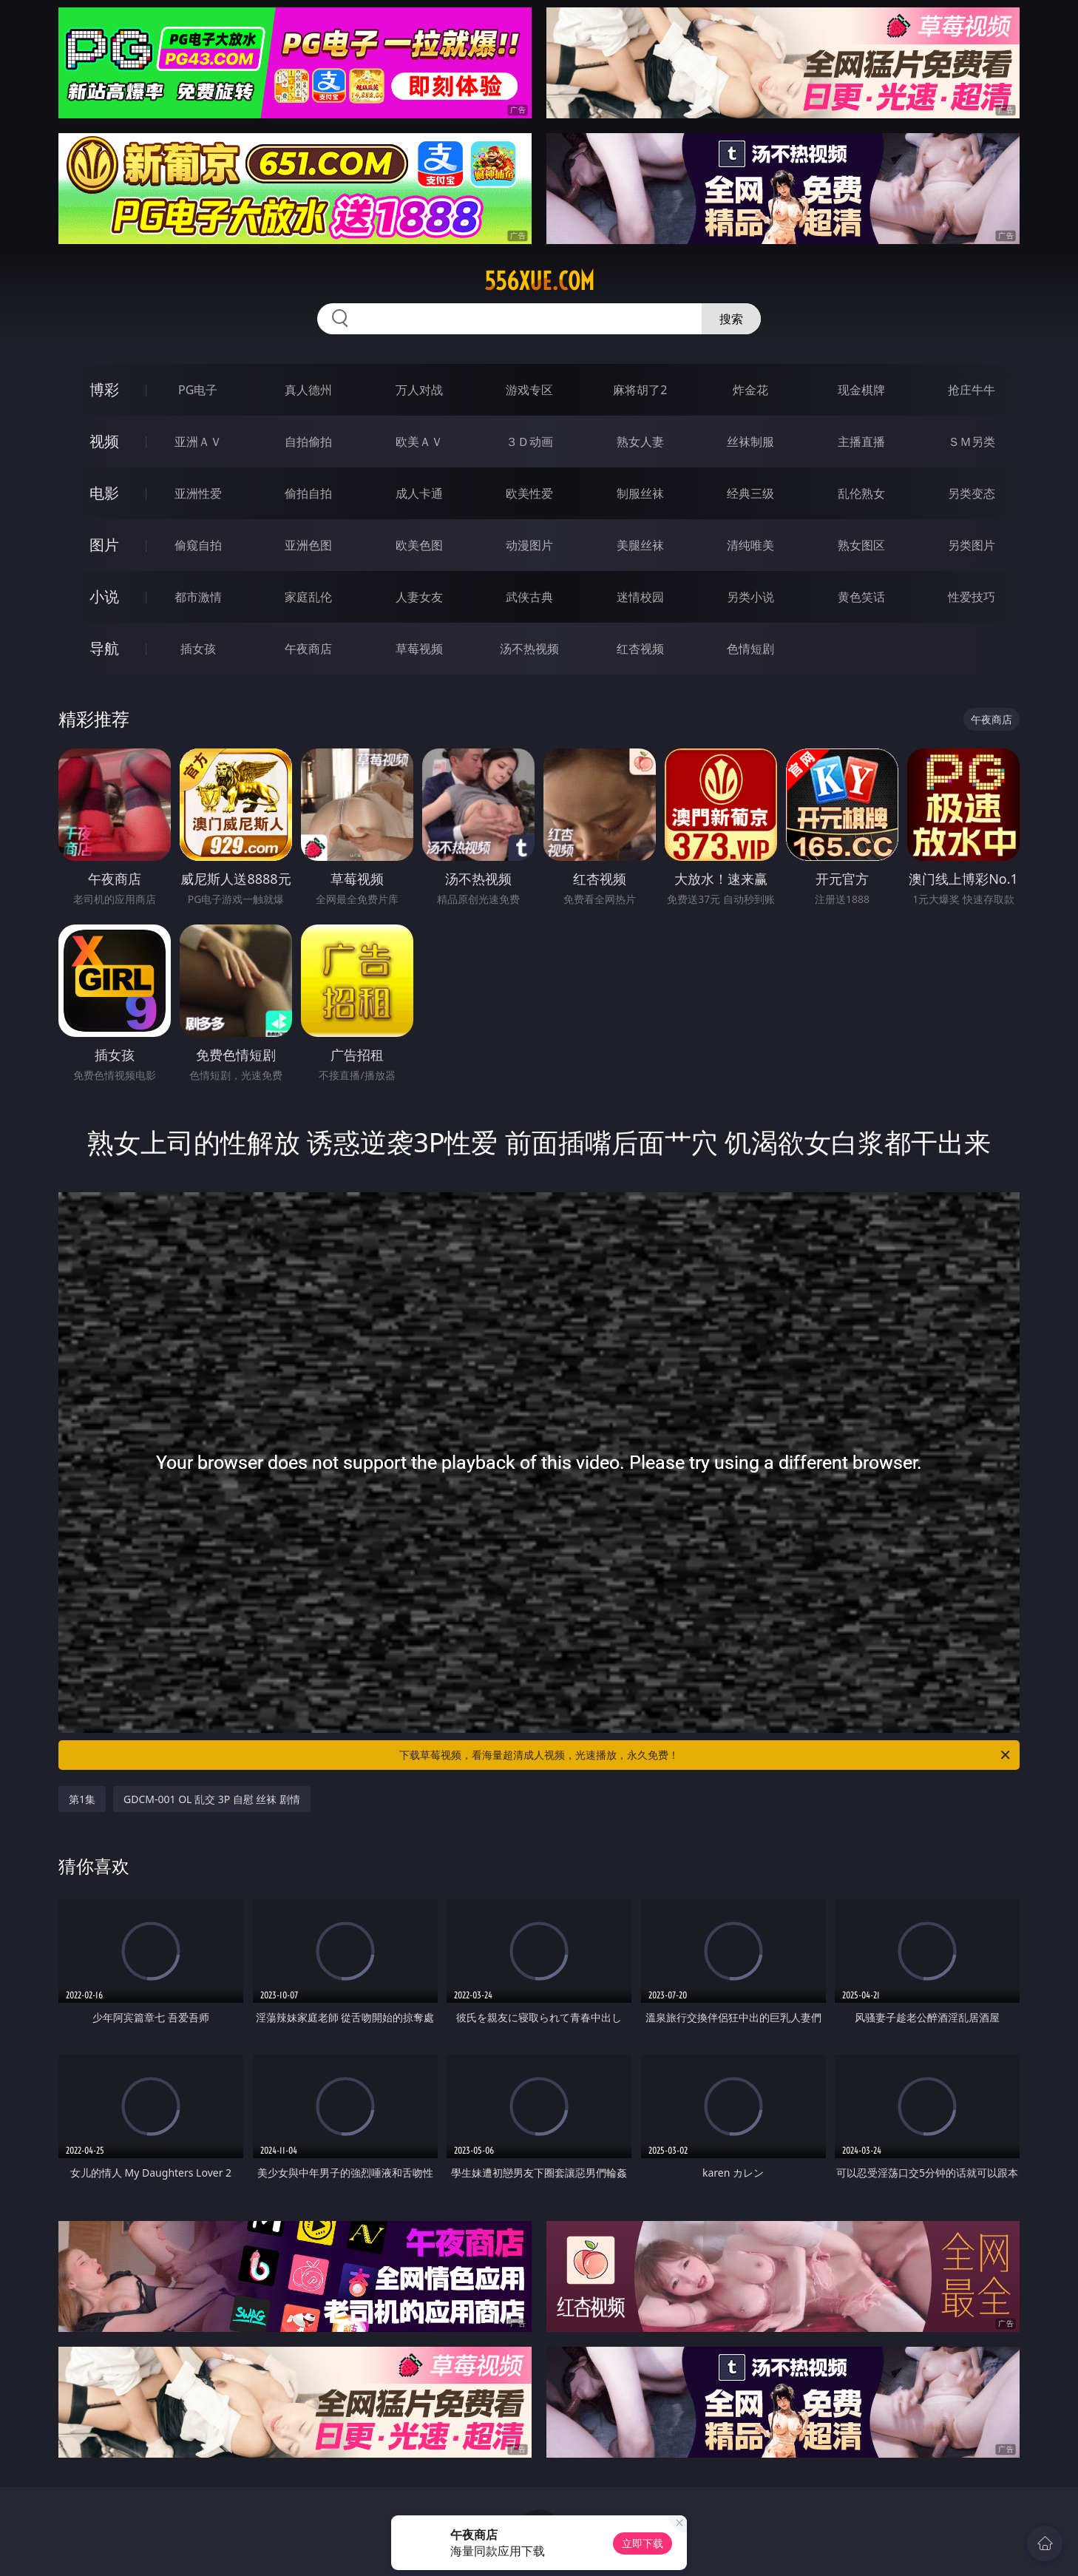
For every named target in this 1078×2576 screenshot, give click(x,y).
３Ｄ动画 (529, 441)
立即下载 (642, 2543)
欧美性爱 (529, 493)
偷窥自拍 (198, 545)
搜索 (731, 319)
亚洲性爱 (198, 493)
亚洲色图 (308, 545)
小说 (104, 596)
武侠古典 (529, 597)
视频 (104, 441)
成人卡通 (419, 493)
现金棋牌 (861, 390)
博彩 (104, 389)
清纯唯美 (750, 545)
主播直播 (861, 441)
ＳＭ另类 (971, 441)
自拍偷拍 (308, 441)
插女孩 (198, 648)
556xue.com (539, 281)
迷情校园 (640, 597)
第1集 (82, 1799)
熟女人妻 (640, 441)
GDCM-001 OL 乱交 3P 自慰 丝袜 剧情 (211, 1799)
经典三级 (750, 493)
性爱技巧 (971, 597)
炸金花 (750, 390)
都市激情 (198, 597)
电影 (104, 493)
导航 (104, 648)
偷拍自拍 (308, 493)
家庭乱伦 (308, 597)
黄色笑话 (861, 597)
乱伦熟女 (861, 493)
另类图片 (971, 545)
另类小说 (750, 597)
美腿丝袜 (640, 545)
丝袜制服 (750, 441)
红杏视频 (640, 648)
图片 (104, 545)
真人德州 (308, 390)
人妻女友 (419, 597)
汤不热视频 (529, 648)
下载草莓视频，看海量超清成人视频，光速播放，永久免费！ (705, 1755)
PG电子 (197, 390)
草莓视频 (419, 648)
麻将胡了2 (640, 390)
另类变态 (971, 493)
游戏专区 (529, 390)
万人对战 (419, 390)
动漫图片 (529, 545)
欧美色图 (419, 545)
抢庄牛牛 (971, 390)
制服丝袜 (640, 493)
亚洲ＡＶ (198, 441)
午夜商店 (308, 648)
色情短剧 (750, 648)
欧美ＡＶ (419, 441)
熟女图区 (861, 545)
